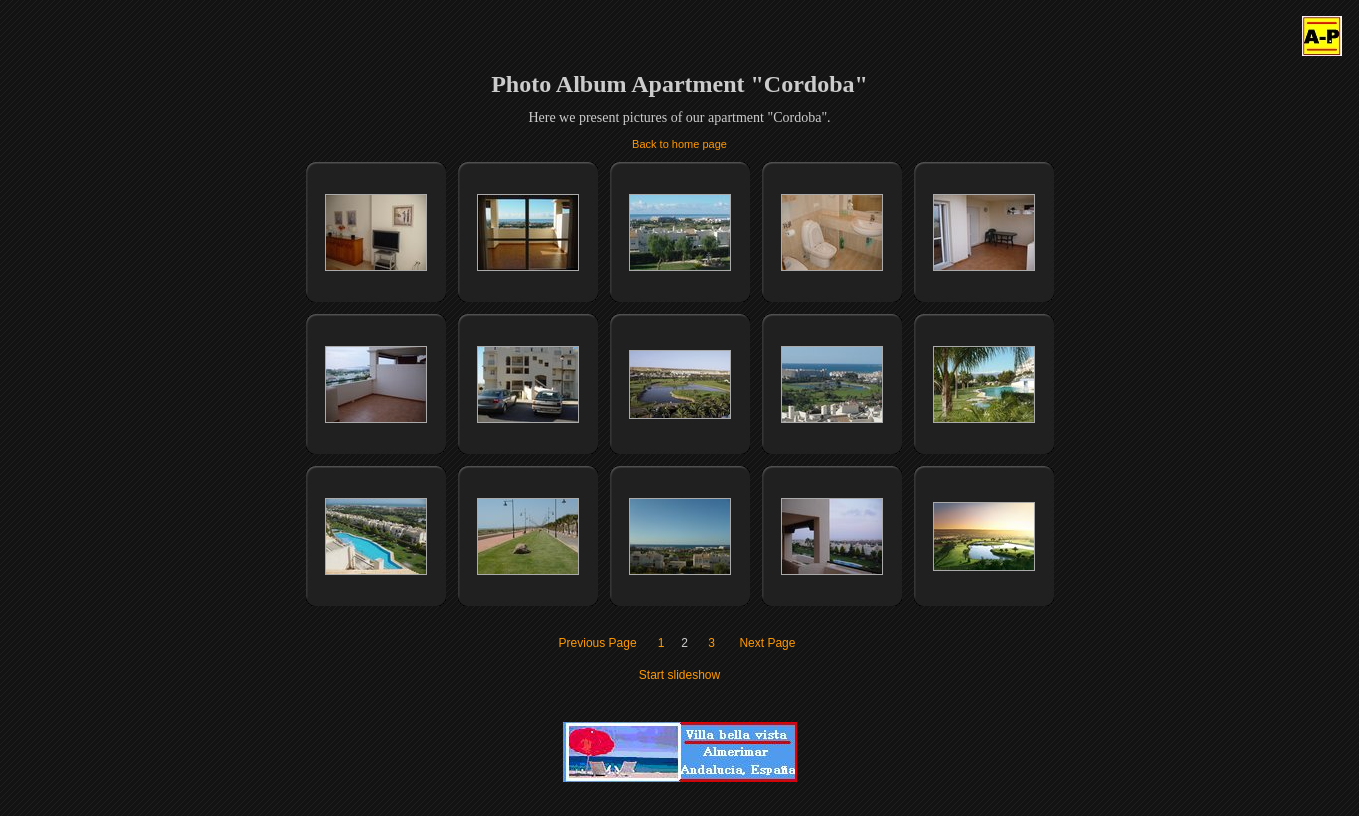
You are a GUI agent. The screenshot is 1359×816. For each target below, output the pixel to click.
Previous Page (598, 643)
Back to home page (679, 144)
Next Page (767, 643)
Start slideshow (679, 675)
